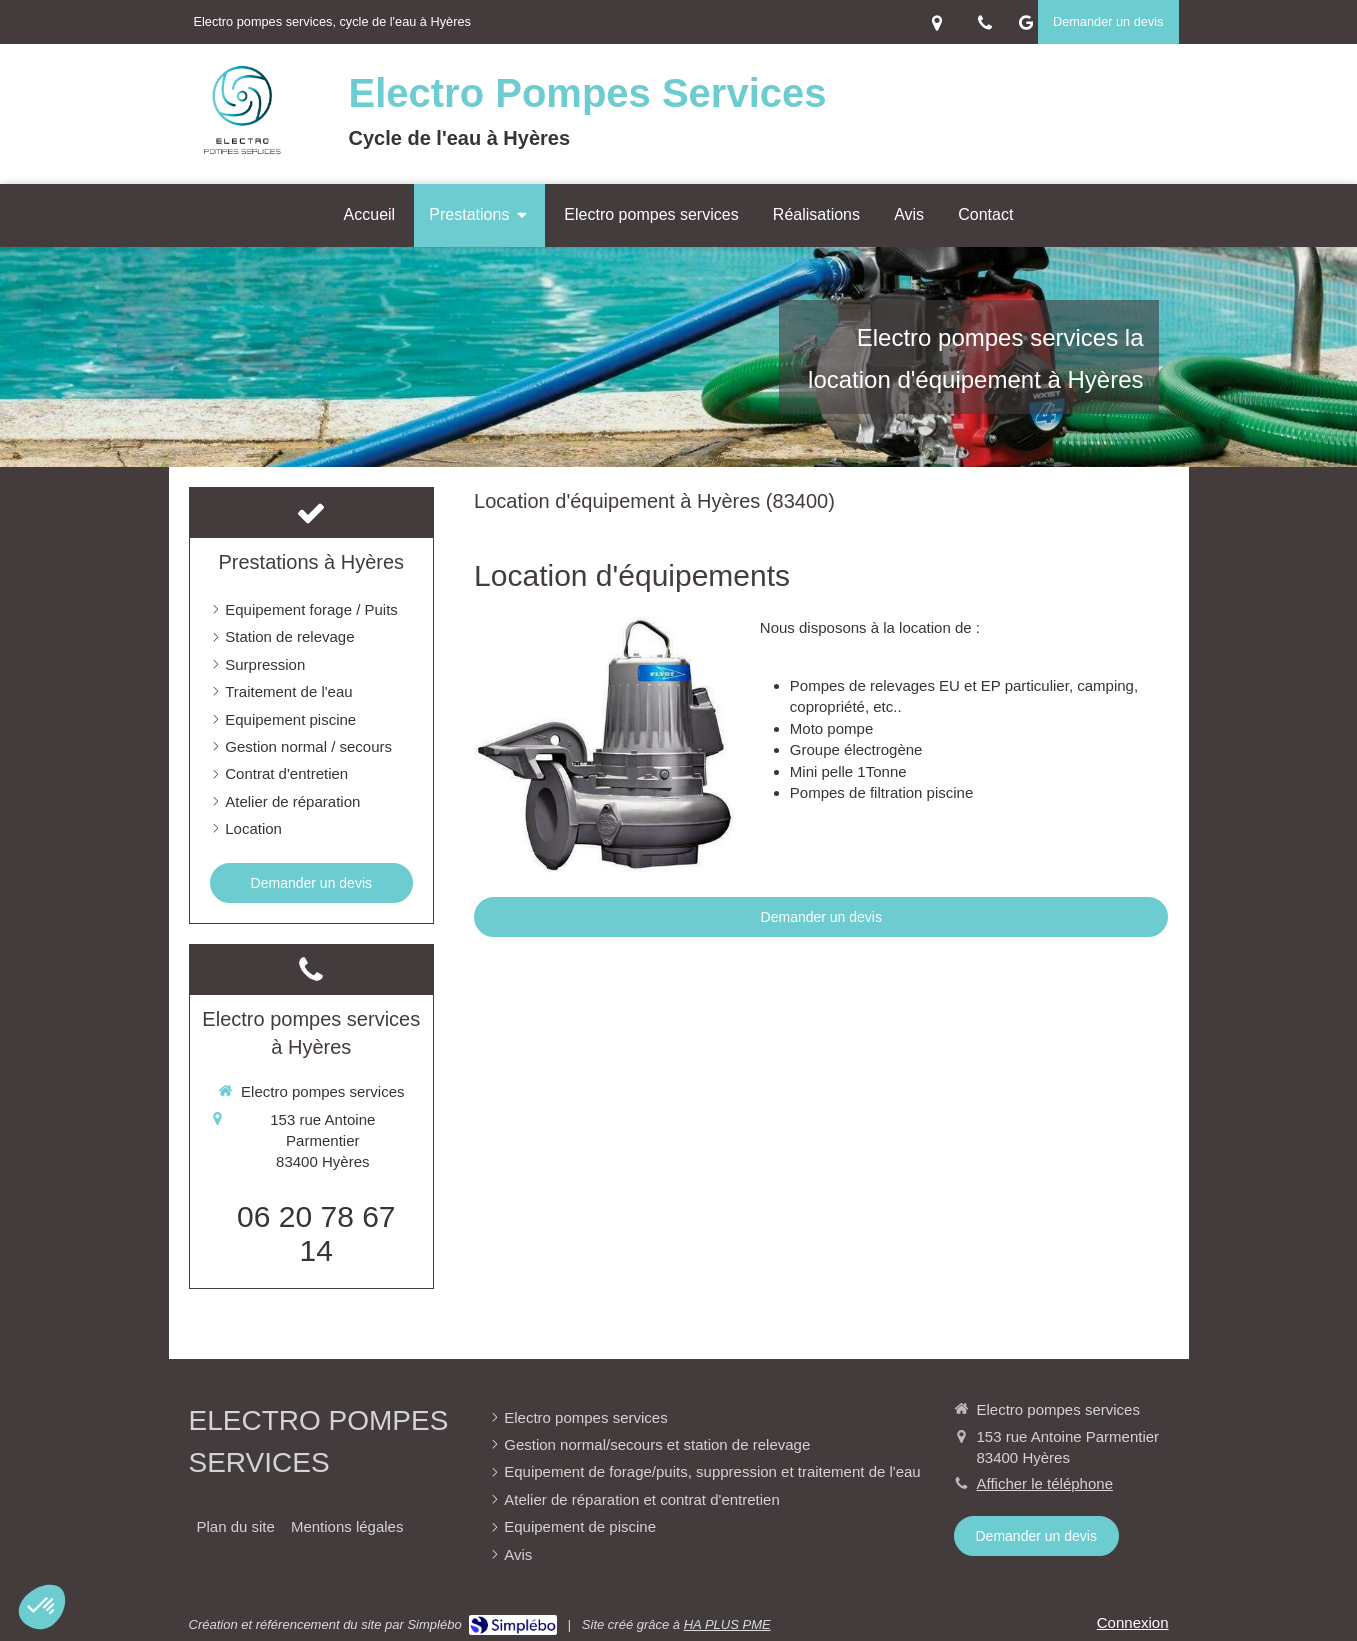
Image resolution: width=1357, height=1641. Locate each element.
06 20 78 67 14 (316, 1233)
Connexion (1133, 1622)
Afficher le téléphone (1045, 1483)
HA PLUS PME (727, 1624)
